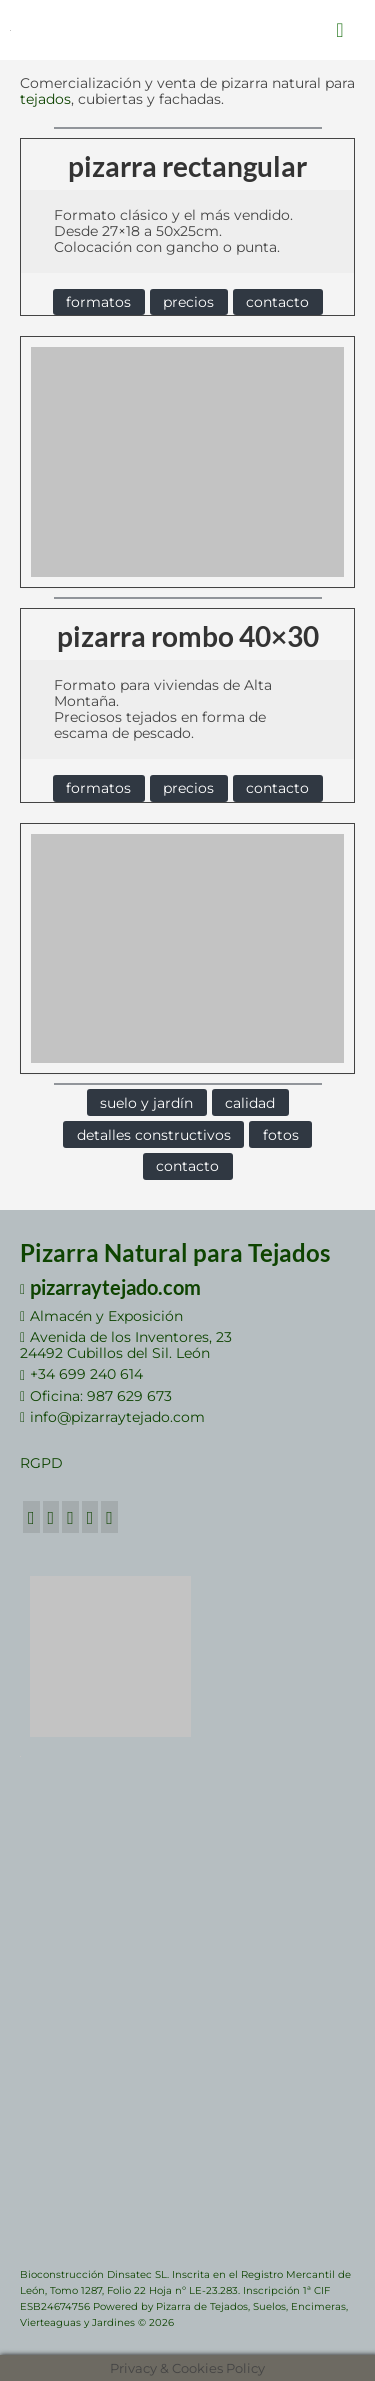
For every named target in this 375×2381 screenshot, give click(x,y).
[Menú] (340, 30)
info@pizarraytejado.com (112, 1417)
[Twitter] (51, 1516)
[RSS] (109, 1516)
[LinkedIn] (90, 1516)
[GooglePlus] (70, 1516)
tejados (45, 99)
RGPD (41, 1463)
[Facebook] (31, 1516)
